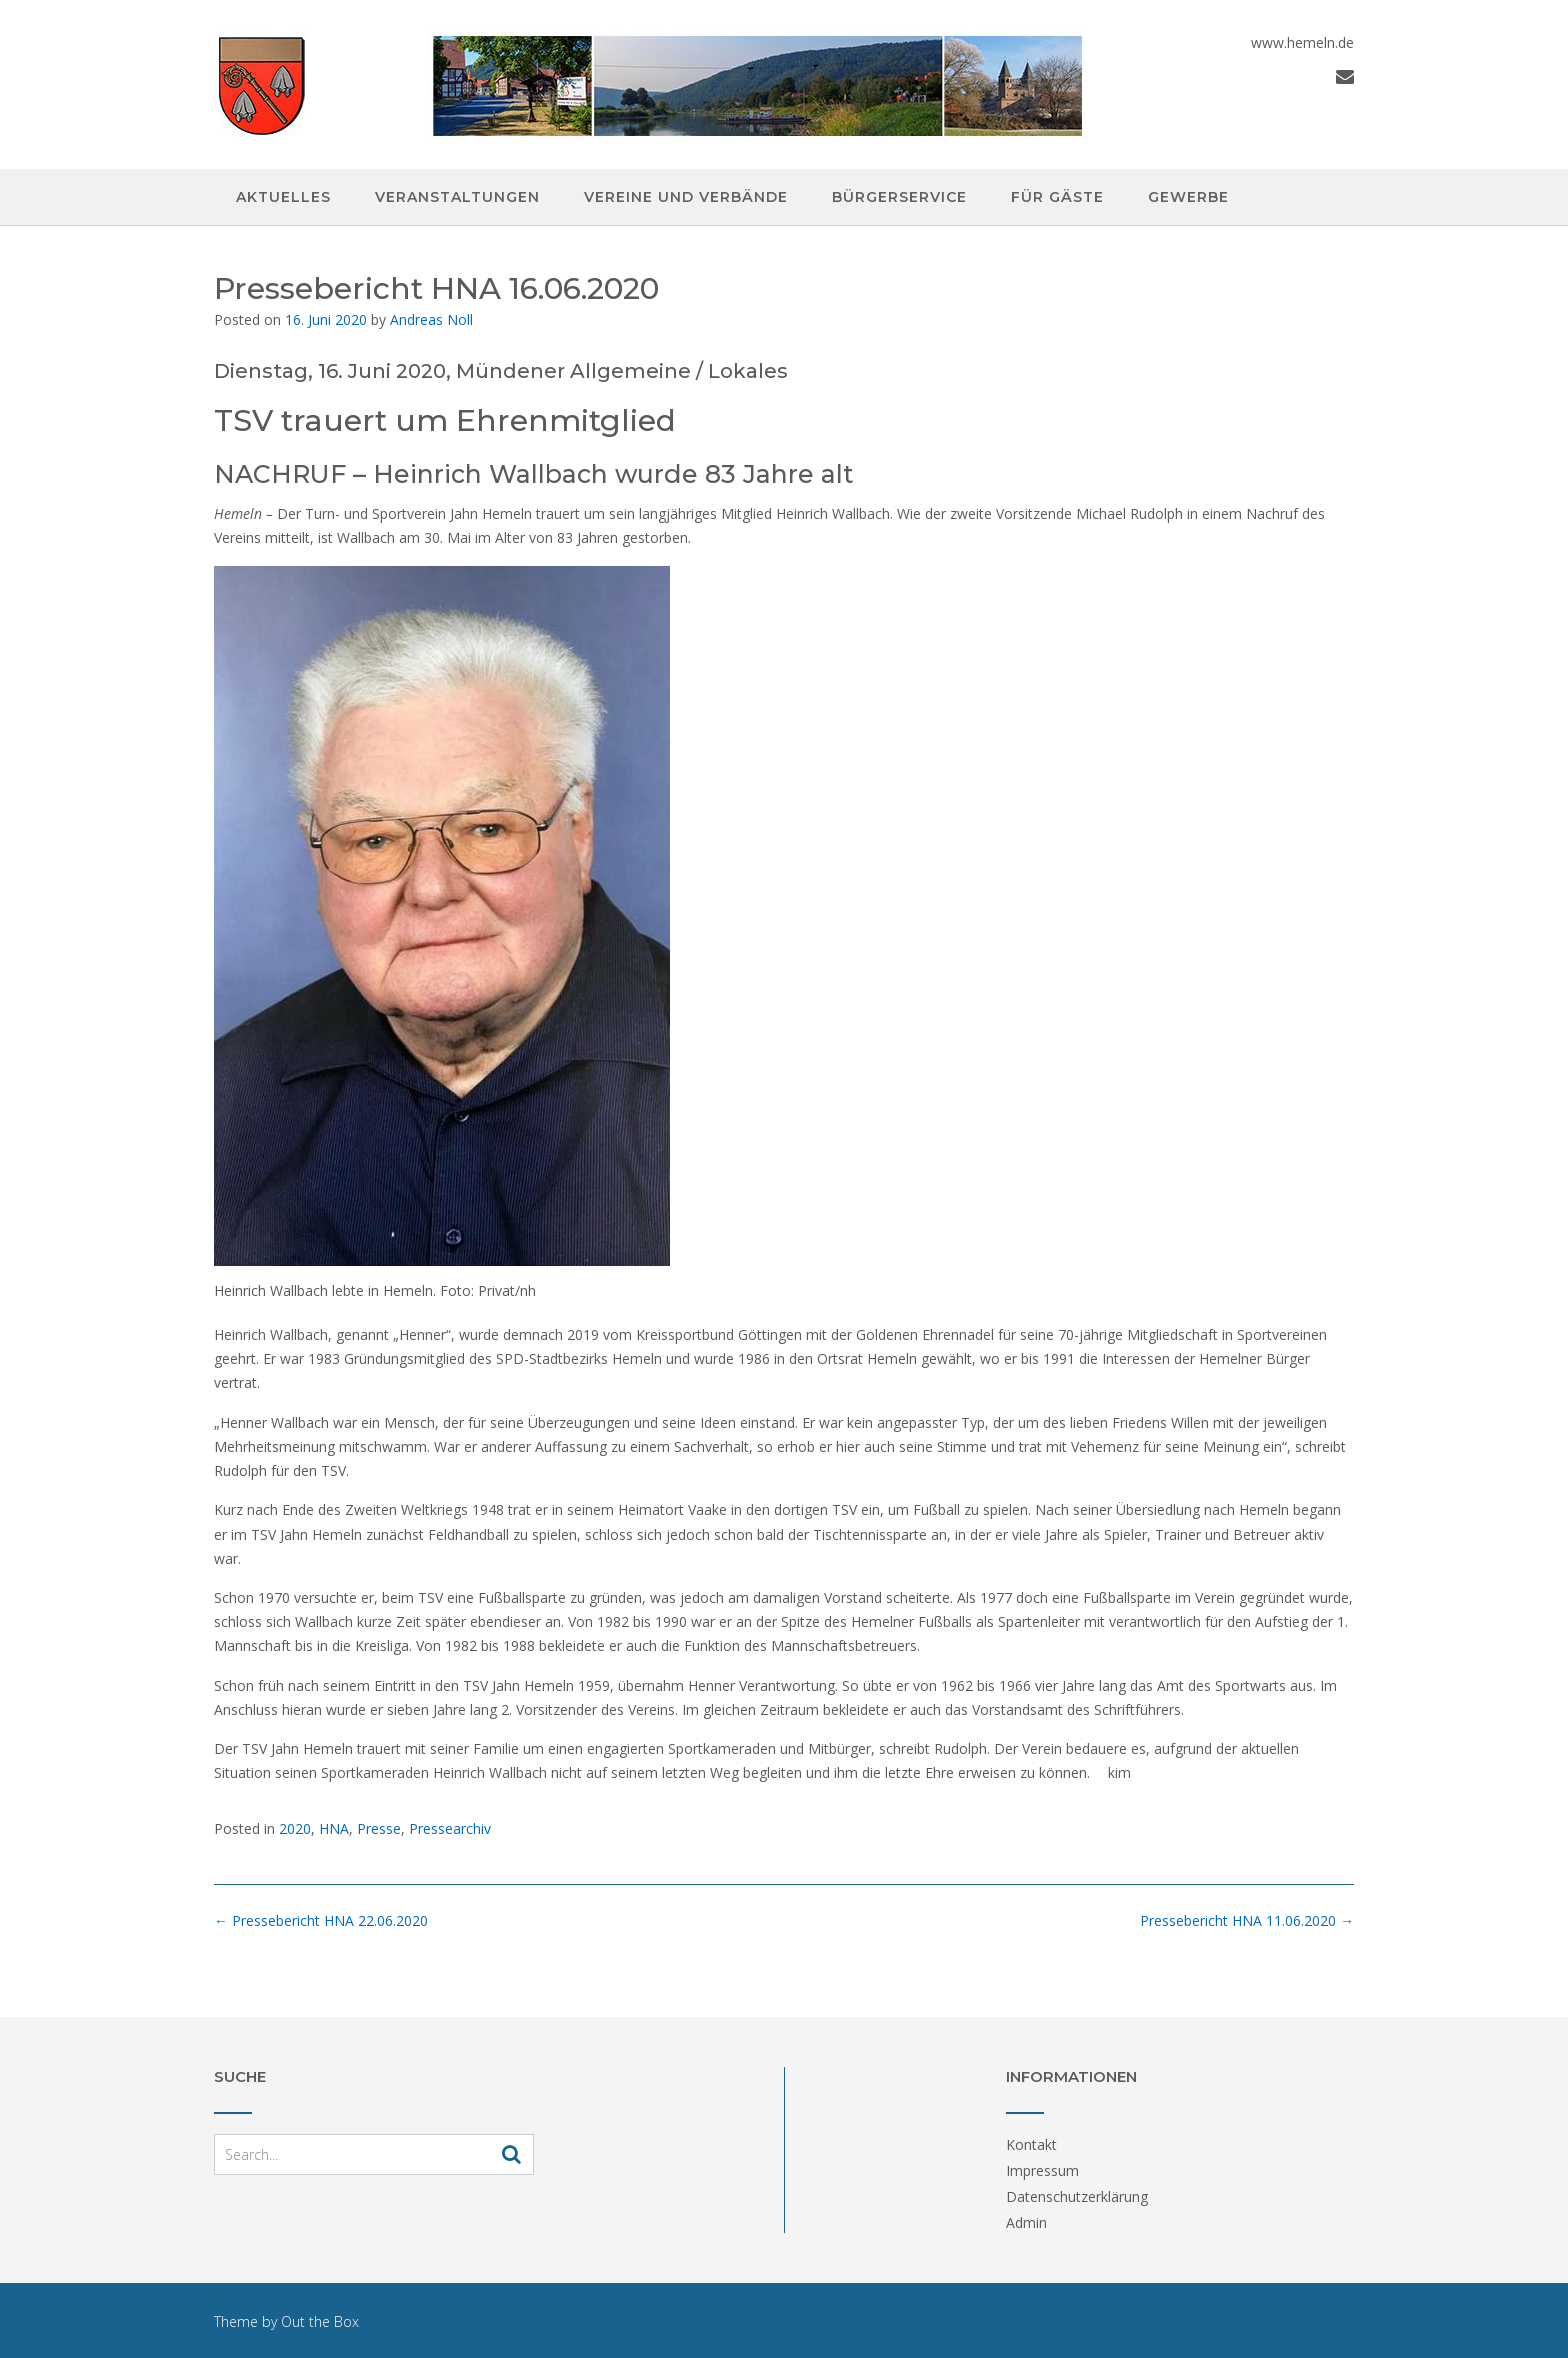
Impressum (1042, 2170)
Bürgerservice (899, 197)
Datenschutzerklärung (1077, 2196)
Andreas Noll (431, 319)
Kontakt (1031, 2144)
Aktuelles (283, 197)
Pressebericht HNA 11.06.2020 (1247, 1920)
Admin (1026, 2222)
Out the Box (320, 2321)
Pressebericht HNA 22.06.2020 (321, 1920)
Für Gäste (1057, 197)
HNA (334, 1828)
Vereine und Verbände (686, 197)
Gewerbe (1188, 197)
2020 (295, 1828)
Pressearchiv (450, 1828)
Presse (379, 1828)
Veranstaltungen (457, 197)
